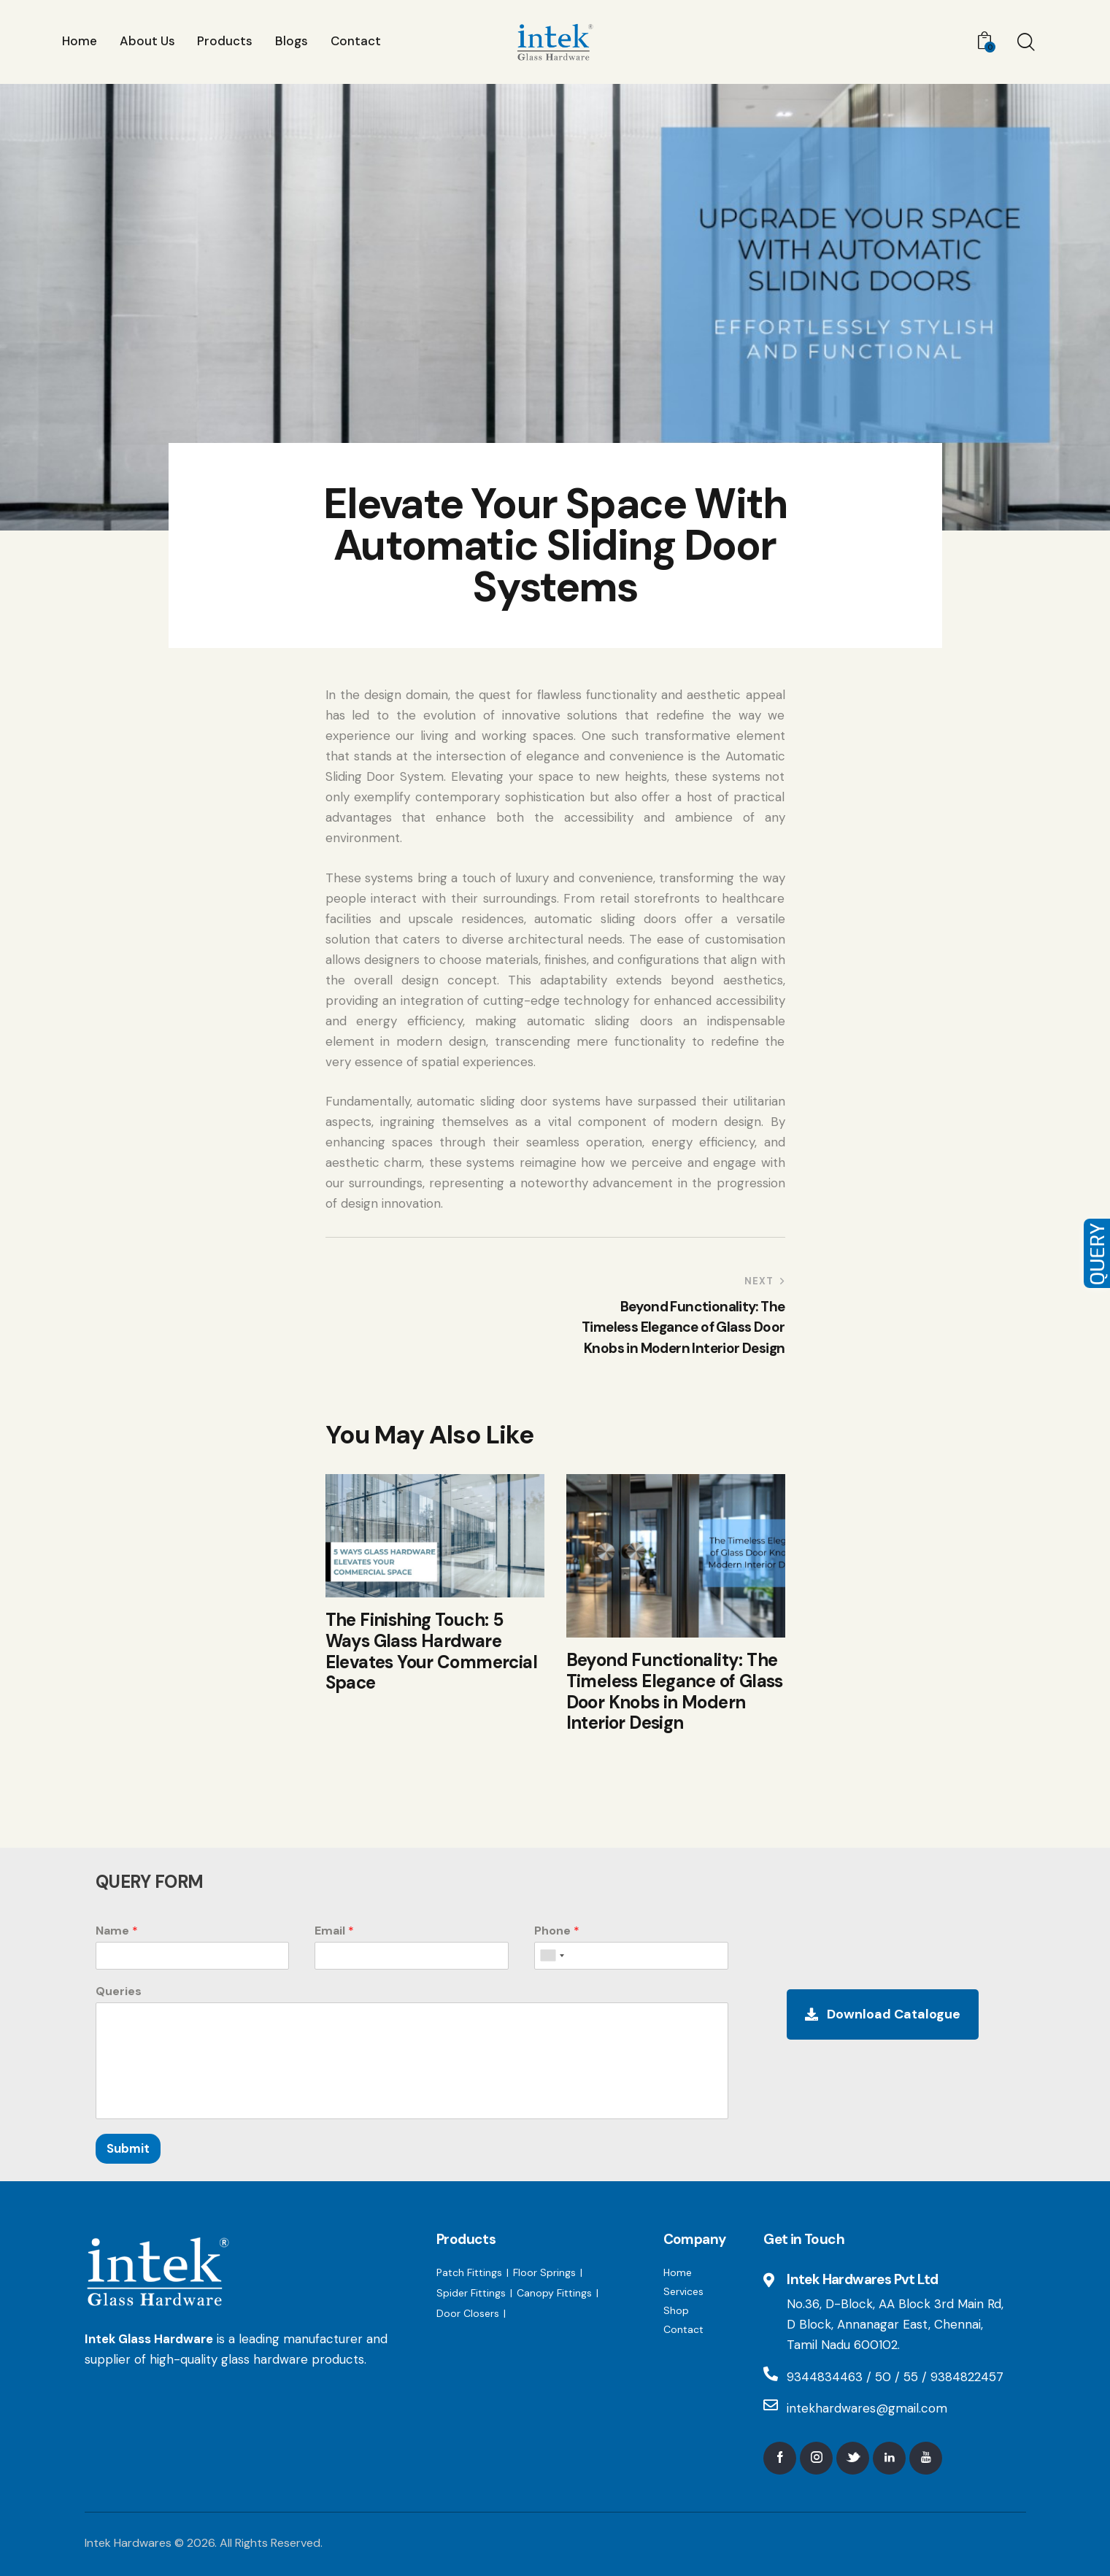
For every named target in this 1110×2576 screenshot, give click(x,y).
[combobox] (552, 1956)
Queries (119, 1991)
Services (683, 2291)
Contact (683, 2329)
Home (677, 2272)
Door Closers (467, 2313)
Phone (556, 1931)
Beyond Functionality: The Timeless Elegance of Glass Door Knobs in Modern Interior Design (674, 1692)
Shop (676, 2310)
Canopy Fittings (554, 2292)
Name (117, 1931)
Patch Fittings (469, 2272)
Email (334, 1931)
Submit (128, 2148)
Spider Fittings (471, 2292)
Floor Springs (544, 2272)
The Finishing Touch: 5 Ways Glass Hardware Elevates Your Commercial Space (431, 1652)
